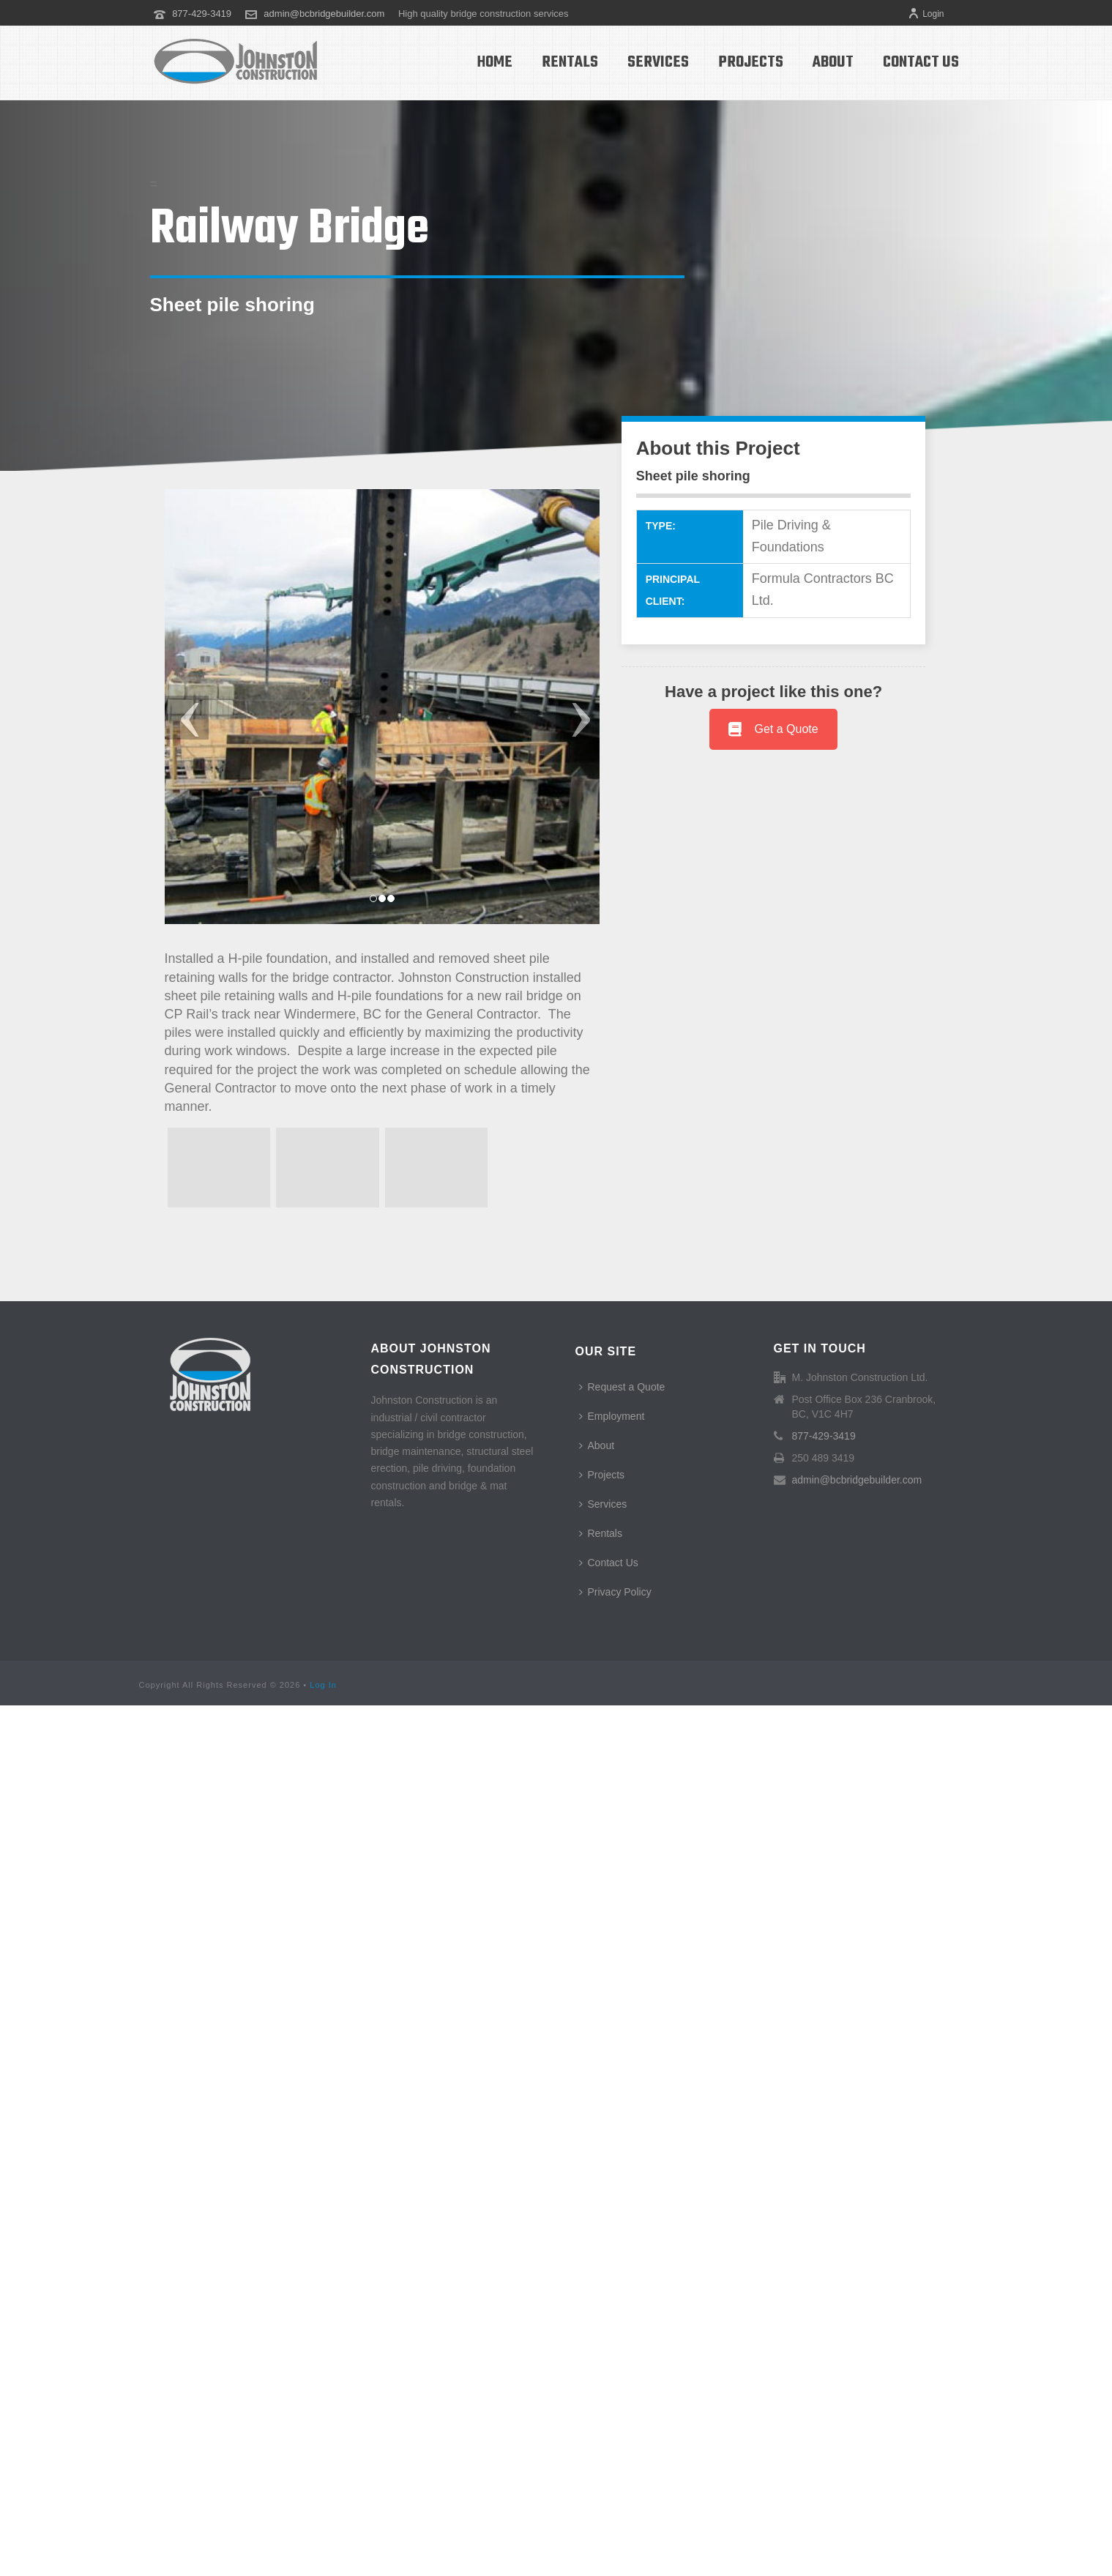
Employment (612, 1416)
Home (494, 62)
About (833, 62)
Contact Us (921, 62)
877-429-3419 (201, 13)
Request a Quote (622, 1387)
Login (926, 14)
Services (658, 62)
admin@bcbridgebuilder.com (324, 13)
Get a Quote (773, 729)
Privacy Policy (615, 1592)
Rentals (570, 62)
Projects (750, 62)
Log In (323, 1684)
